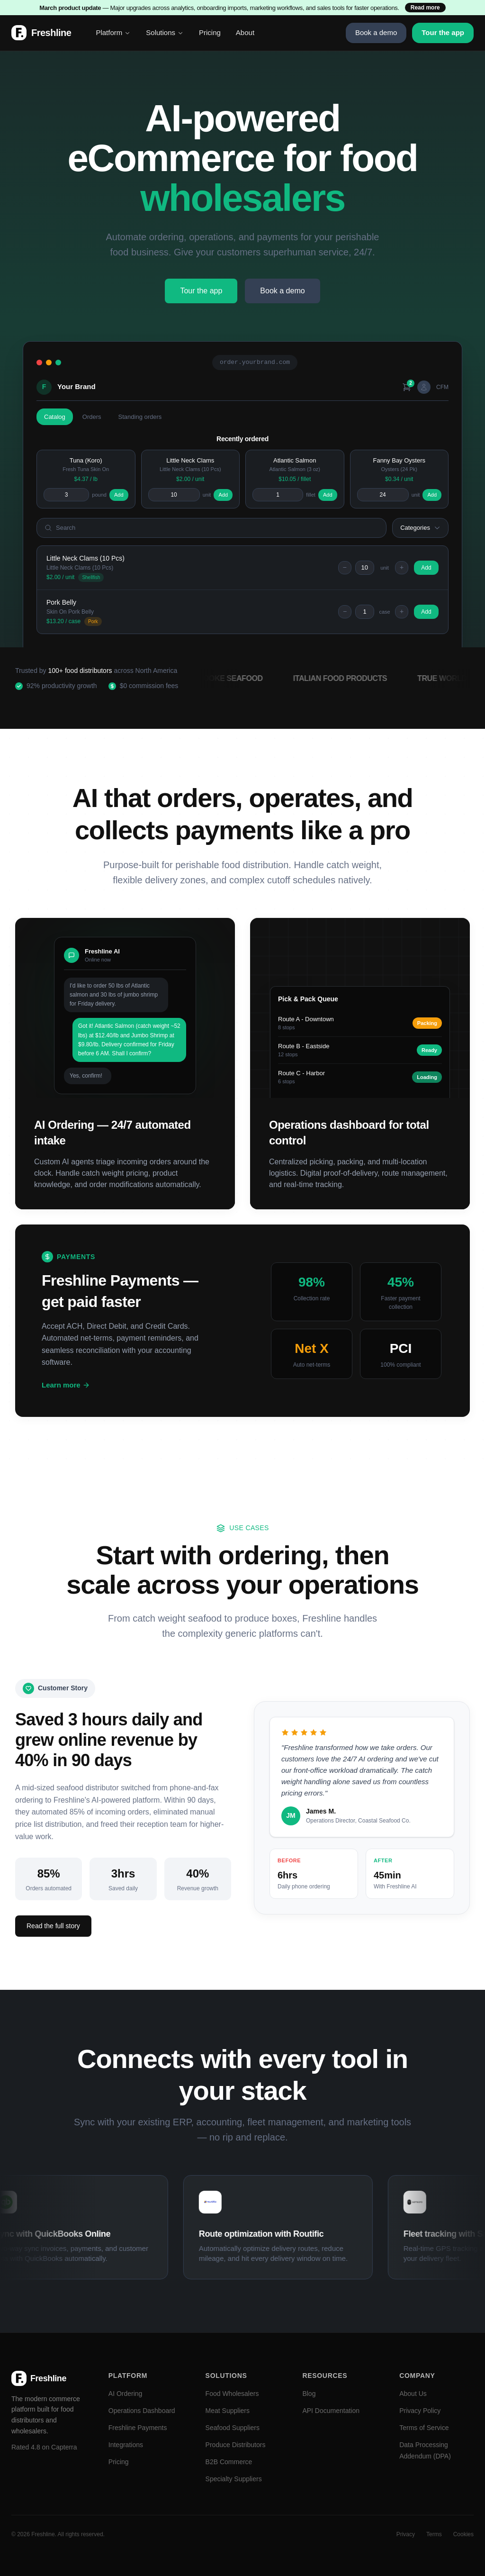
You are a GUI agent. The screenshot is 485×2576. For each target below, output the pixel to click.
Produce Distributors (236, 2445)
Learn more (66, 1385)
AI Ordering (125, 2393)
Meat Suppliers (228, 2410)
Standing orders (140, 416)
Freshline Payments (137, 2427)
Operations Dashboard (141, 2410)
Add (119, 495)
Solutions (165, 32)
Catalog (54, 416)
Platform (113, 32)
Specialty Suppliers (234, 2479)
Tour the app (443, 32)
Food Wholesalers (232, 2393)
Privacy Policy (419, 2410)
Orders (91, 416)
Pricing (210, 32)
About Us (413, 2393)
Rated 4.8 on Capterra (44, 2447)
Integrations (125, 2445)
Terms (434, 2534)
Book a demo (376, 32)
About (245, 32)
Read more (425, 7)
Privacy (405, 2534)
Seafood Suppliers (233, 2427)
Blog (308, 2393)
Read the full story (53, 1926)
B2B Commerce (229, 2462)
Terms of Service (424, 2427)
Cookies (463, 2534)
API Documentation (330, 2410)
